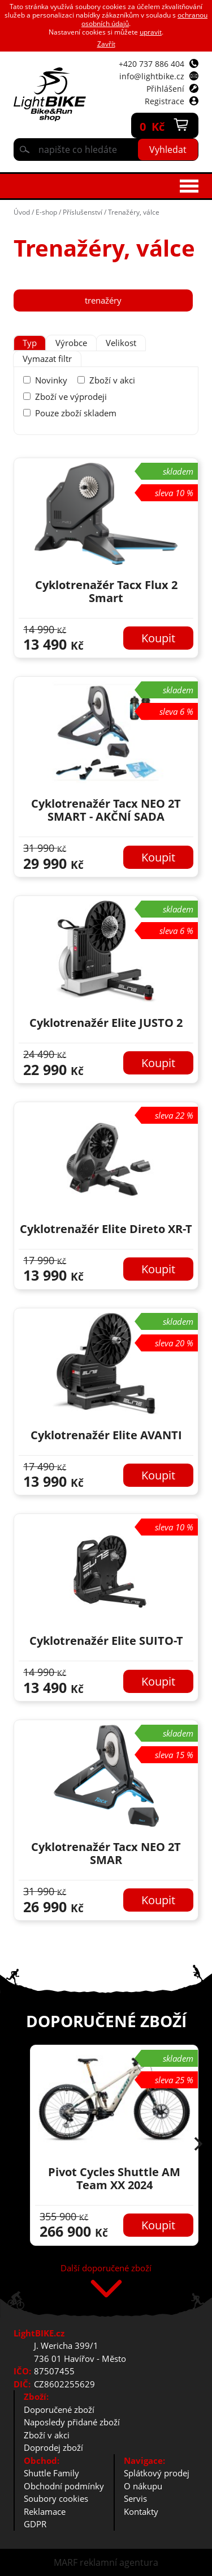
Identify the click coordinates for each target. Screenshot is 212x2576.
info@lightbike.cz (151, 76)
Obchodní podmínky (64, 2486)
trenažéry (103, 300)
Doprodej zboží (53, 2447)
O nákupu (143, 2486)
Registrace (164, 101)
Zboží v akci (112, 380)
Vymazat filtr (47, 358)
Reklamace (45, 2511)
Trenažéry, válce (133, 212)
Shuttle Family (51, 2473)
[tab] (30, 343)
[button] (198, 2145)
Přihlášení (165, 88)
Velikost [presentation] (121, 342)
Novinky (51, 380)
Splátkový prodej (156, 2473)
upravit (151, 32)
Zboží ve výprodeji (71, 396)
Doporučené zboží (59, 2409)
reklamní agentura (119, 2562)
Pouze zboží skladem (75, 413)
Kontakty (141, 2511)
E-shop (46, 212)
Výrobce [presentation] (71, 342)
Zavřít (106, 44)
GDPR (35, 2524)
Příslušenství (82, 212)
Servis (135, 2498)
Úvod (22, 212)
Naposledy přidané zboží (72, 2422)
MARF (65, 2562)
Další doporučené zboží (106, 2269)
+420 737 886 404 (151, 63)
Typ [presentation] (30, 342)
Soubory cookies (56, 2498)
